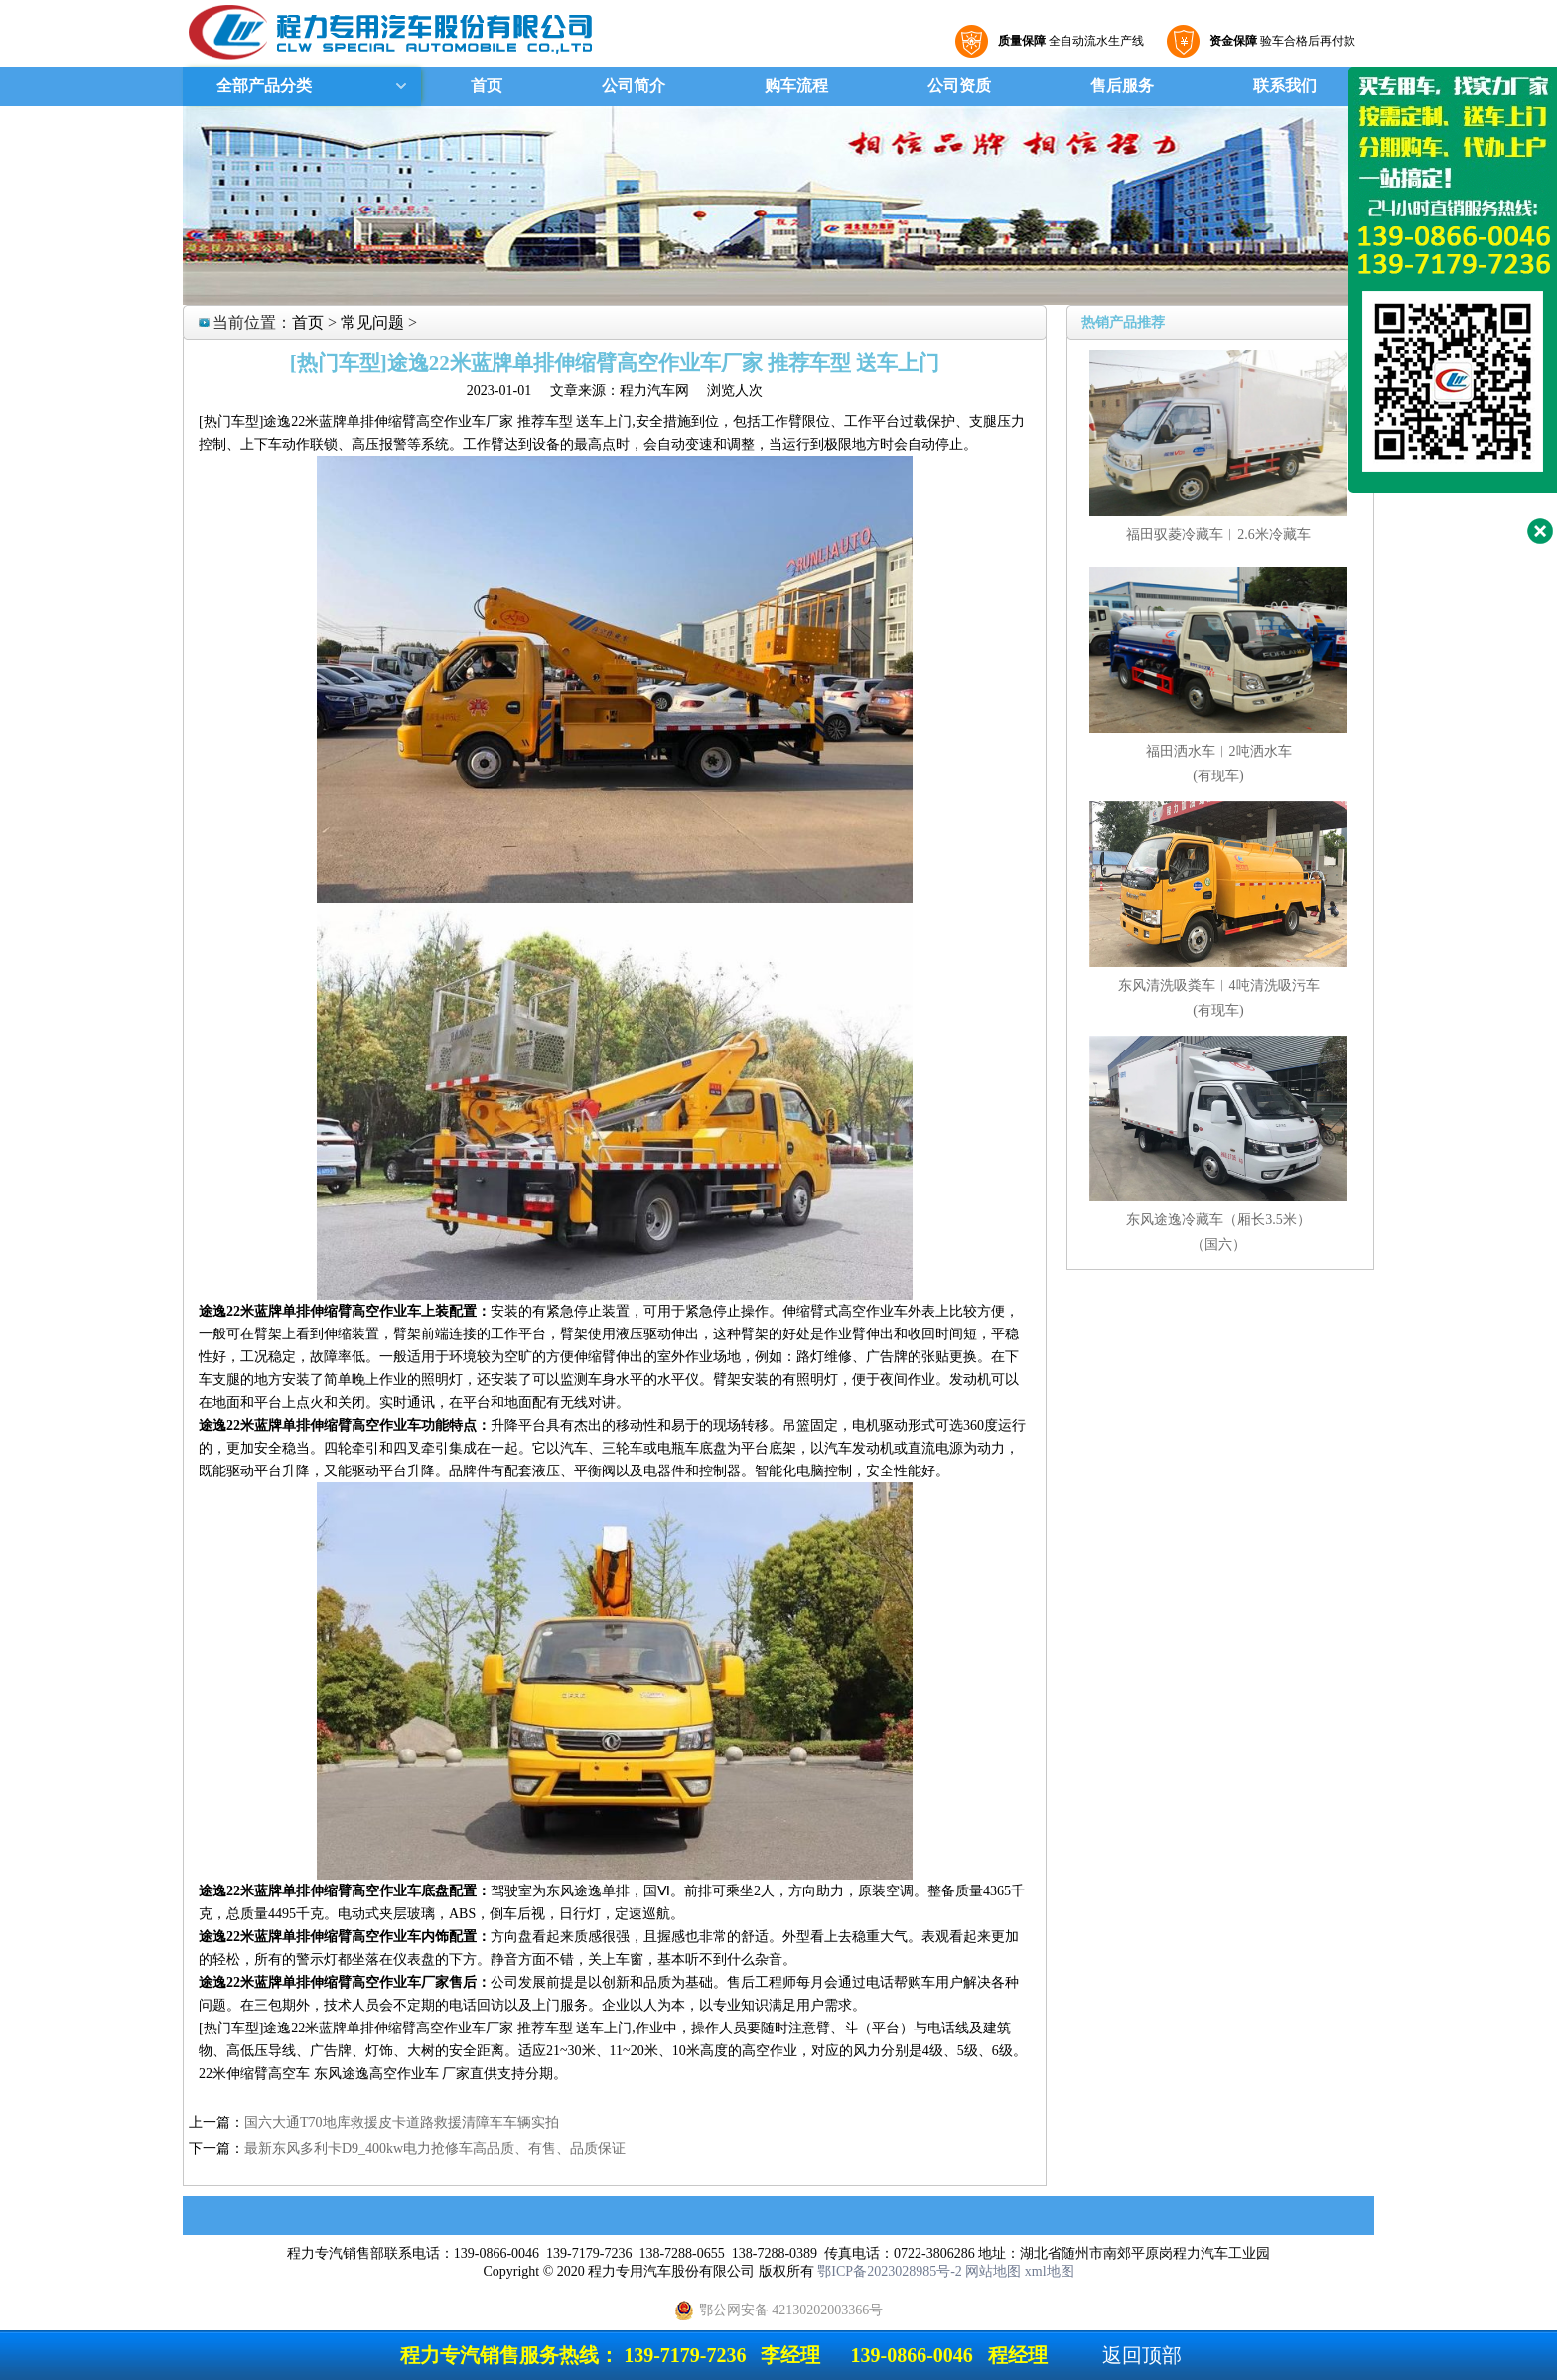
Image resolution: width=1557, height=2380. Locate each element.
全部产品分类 (262, 85)
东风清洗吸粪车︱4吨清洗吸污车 (1219, 985)
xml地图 (1049, 2271)
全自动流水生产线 (1068, 41)
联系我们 (1285, 85)
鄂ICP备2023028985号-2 (889, 2271)
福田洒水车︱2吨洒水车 (1219, 751)
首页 (486, 85)
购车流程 (796, 85)
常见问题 (372, 322)
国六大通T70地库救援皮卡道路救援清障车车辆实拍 (401, 2122)
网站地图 (993, 2271)
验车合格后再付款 (1279, 41)
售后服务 (1122, 85)
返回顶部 (1142, 2355)
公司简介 (633, 85)
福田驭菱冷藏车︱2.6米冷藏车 (1218, 534)
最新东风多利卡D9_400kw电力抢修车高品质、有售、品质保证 (435, 2148)
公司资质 (959, 85)
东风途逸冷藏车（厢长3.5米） (1218, 1219)
